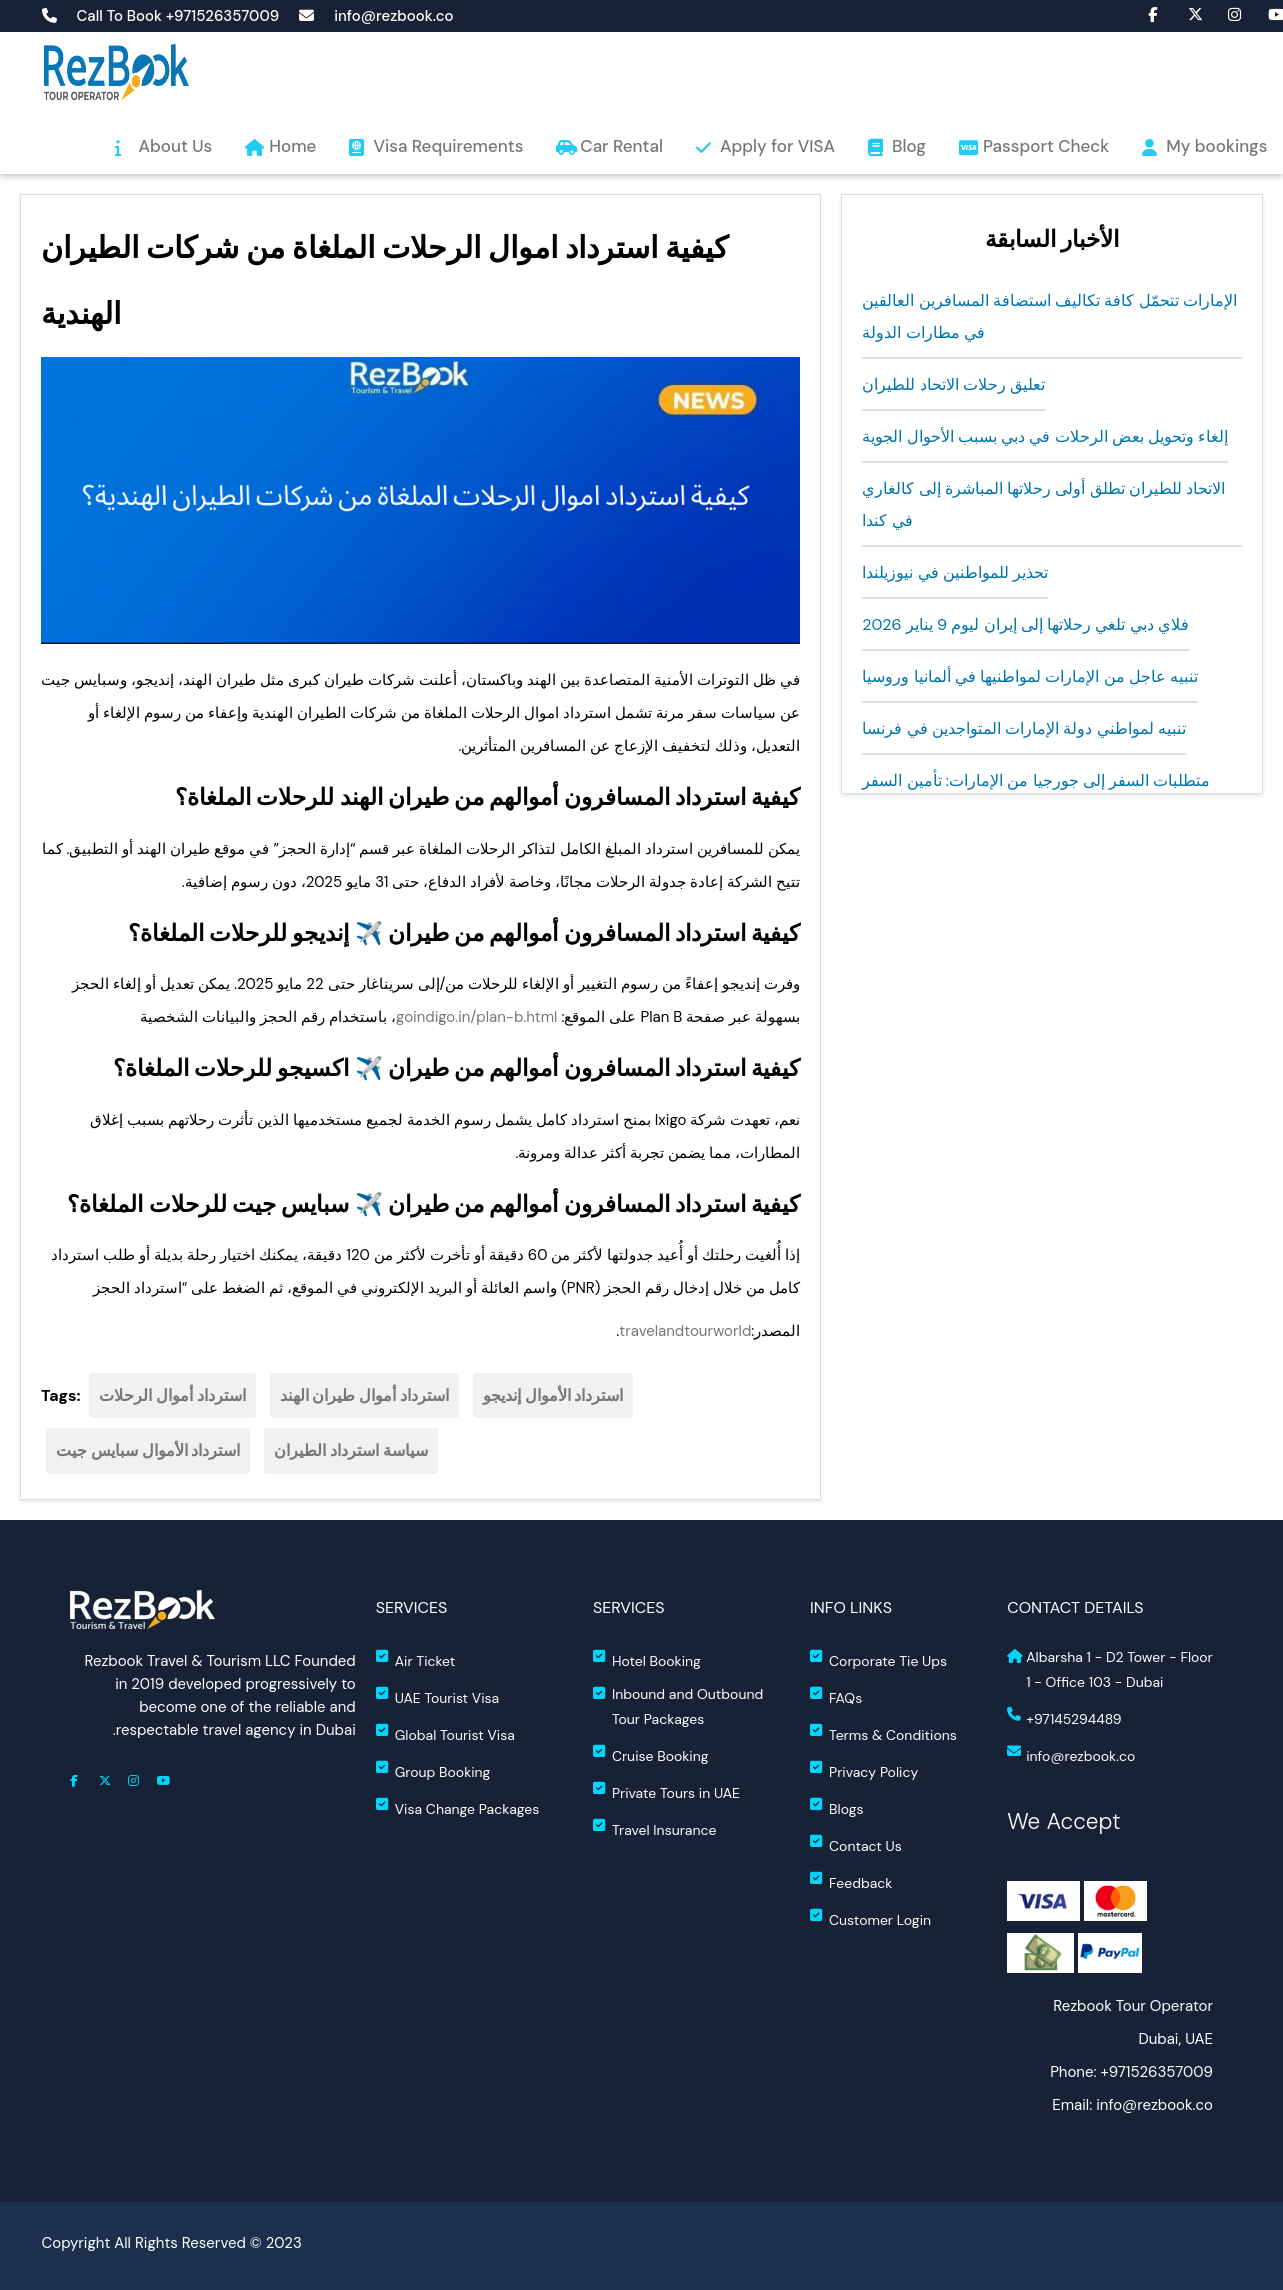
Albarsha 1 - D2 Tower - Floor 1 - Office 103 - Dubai (1110, 1669)
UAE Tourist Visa (437, 1696)
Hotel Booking (647, 1659)
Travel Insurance (655, 1828)
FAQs (836, 1696)
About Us (176, 146)
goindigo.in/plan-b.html (476, 1017)
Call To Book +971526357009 (178, 16)
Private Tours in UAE (666, 1791)
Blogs (836, 1807)
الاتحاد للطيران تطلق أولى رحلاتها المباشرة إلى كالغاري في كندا (1043, 504)
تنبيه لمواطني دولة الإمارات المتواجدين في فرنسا (1024, 728)
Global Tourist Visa (445, 1733)
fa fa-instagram (1225, 13)
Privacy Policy (864, 1770)
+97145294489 (1064, 1717)
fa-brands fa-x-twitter (1185, 13)
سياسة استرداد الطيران (351, 1450)
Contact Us (856, 1844)
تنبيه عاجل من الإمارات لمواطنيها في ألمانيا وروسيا (1030, 676)
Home (292, 146)
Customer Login (870, 1918)
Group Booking (433, 1770)
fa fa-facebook (1145, 13)
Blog (909, 146)
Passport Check (1046, 146)
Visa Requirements (448, 146)
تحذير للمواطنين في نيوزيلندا (955, 572)
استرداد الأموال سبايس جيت (148, 1450)
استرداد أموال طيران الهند (364, 1395)
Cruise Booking (651, 1754)
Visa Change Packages (458, 1807)
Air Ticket (416, 1659)
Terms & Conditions (883, 1733)
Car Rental (621, 146)
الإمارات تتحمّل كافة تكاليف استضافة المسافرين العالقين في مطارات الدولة (1049, 316)
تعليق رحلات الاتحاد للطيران (953, 384)
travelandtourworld (685, 1331)
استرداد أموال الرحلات (172, 1395)
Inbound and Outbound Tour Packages (678, 1706)
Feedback (851, 1881)
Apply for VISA (777, 146)
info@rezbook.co (393, 16)
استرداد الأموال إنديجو (553, 1395)
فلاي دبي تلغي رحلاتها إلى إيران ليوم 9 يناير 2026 (1025, 624)
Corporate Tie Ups (878, 1659)
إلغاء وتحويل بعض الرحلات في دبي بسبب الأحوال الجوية (1045, 436)
